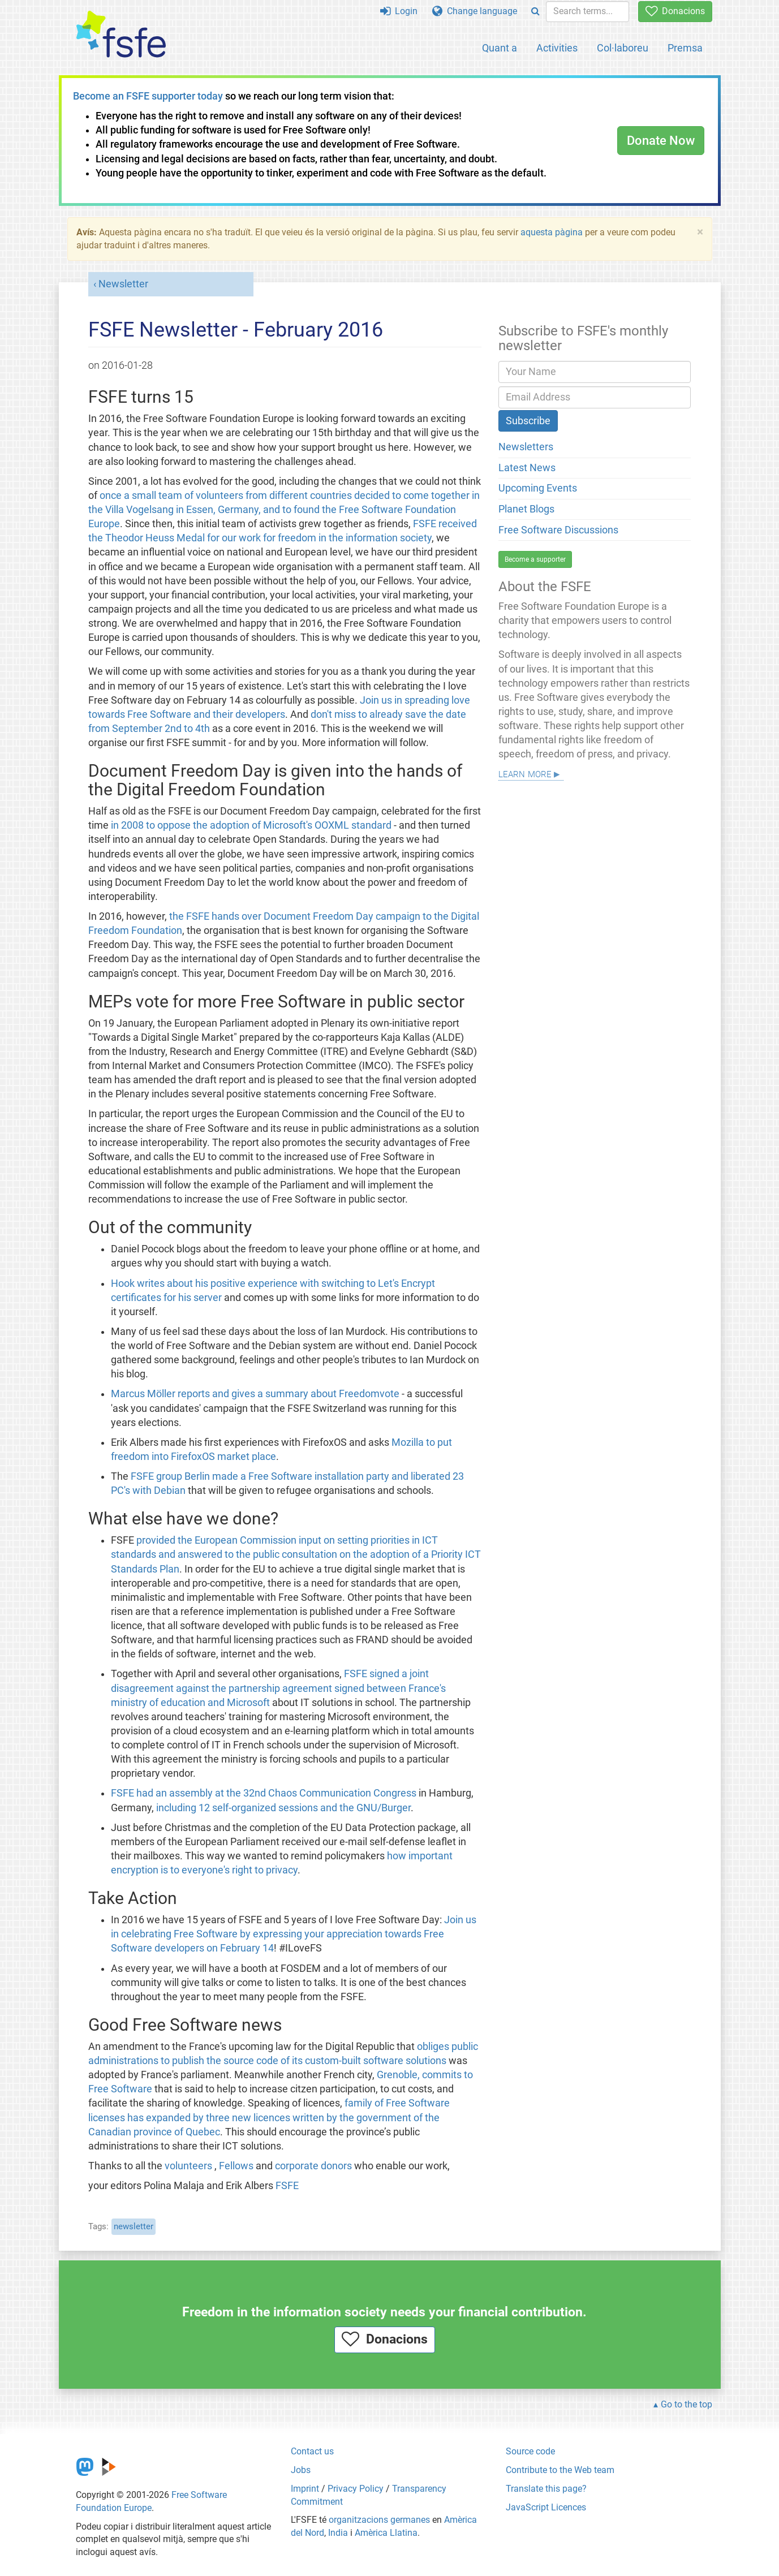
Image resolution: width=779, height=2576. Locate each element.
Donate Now (661, 140)
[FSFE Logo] (121, 35)
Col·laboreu (622, 48)
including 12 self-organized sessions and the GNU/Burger (283, 1807)
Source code (530, 2451)
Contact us (312, 2451)
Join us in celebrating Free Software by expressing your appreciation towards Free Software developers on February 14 (293, 1934)
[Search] (535, 11)
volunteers (188, 2166)
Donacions (675, 11)
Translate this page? (546, 2488)
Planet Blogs (526, 509)
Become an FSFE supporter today (148, 96)
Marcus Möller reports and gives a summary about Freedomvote (255, 1393)
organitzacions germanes (379, 2519)
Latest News (527, 467)
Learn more (525, 773)
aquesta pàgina (551, 232)
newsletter (133, 2226)
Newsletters (525, 447)
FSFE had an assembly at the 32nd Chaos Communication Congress (263, 1793)
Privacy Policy (356, 2488)
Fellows (236, 2166)
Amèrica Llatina (386, 2532)
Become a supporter (535, 559)
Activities (557, 48)
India (338, 2532)
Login (399, 11)
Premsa (685, 48)
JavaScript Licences (546, 2507)
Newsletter (123, 284)
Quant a (499, 48)
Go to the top (686, 2404)
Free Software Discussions (558, 530)
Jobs (301, 2470)
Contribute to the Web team (560, 2470)
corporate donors (313, 2166)
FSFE (287, 2185)
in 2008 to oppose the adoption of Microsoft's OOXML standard (251, 825)
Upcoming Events (537, 488)
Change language (474, 11)
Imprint (305, 2488)
